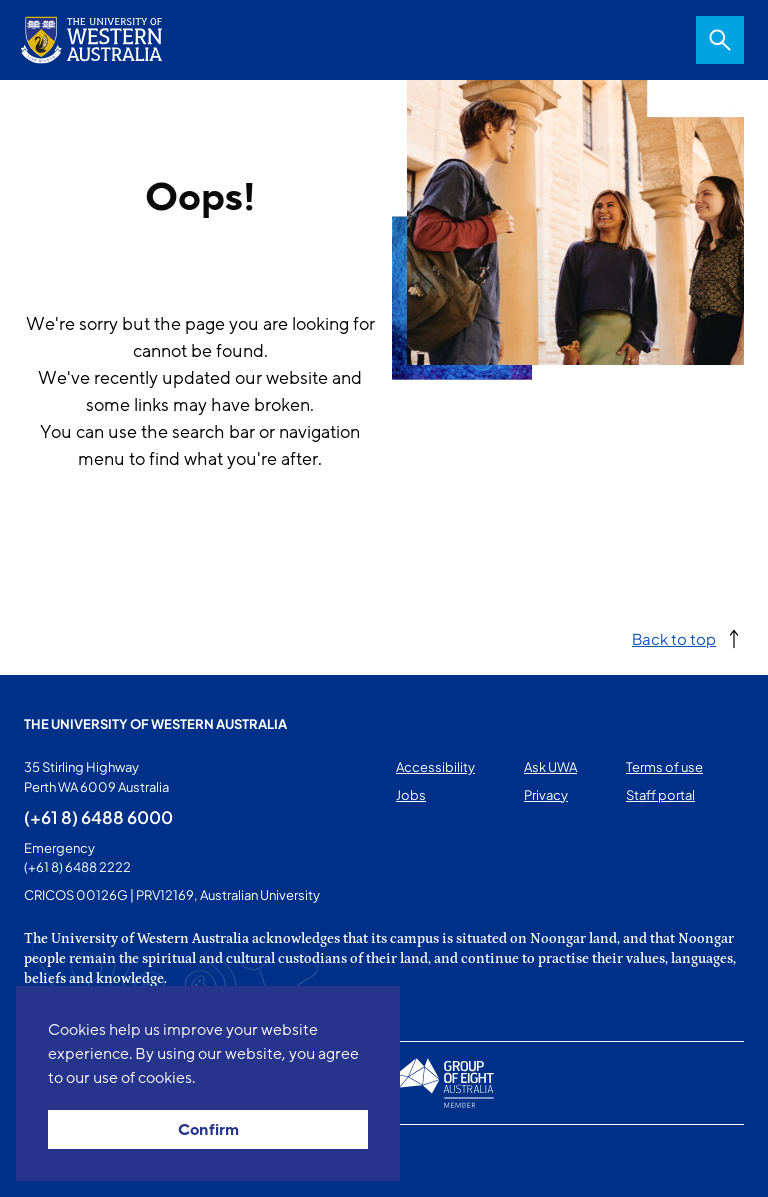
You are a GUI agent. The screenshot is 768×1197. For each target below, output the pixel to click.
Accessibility (435, 767)
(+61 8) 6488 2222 (77, 867)
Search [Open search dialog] (720, 40)
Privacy (546, 795)
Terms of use (664, 767)
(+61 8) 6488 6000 (98, 817)
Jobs (411, 795)
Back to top (674, 638)
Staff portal (660, 795)
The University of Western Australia (155, 724)
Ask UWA (550, 767)
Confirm (208, 1130)
